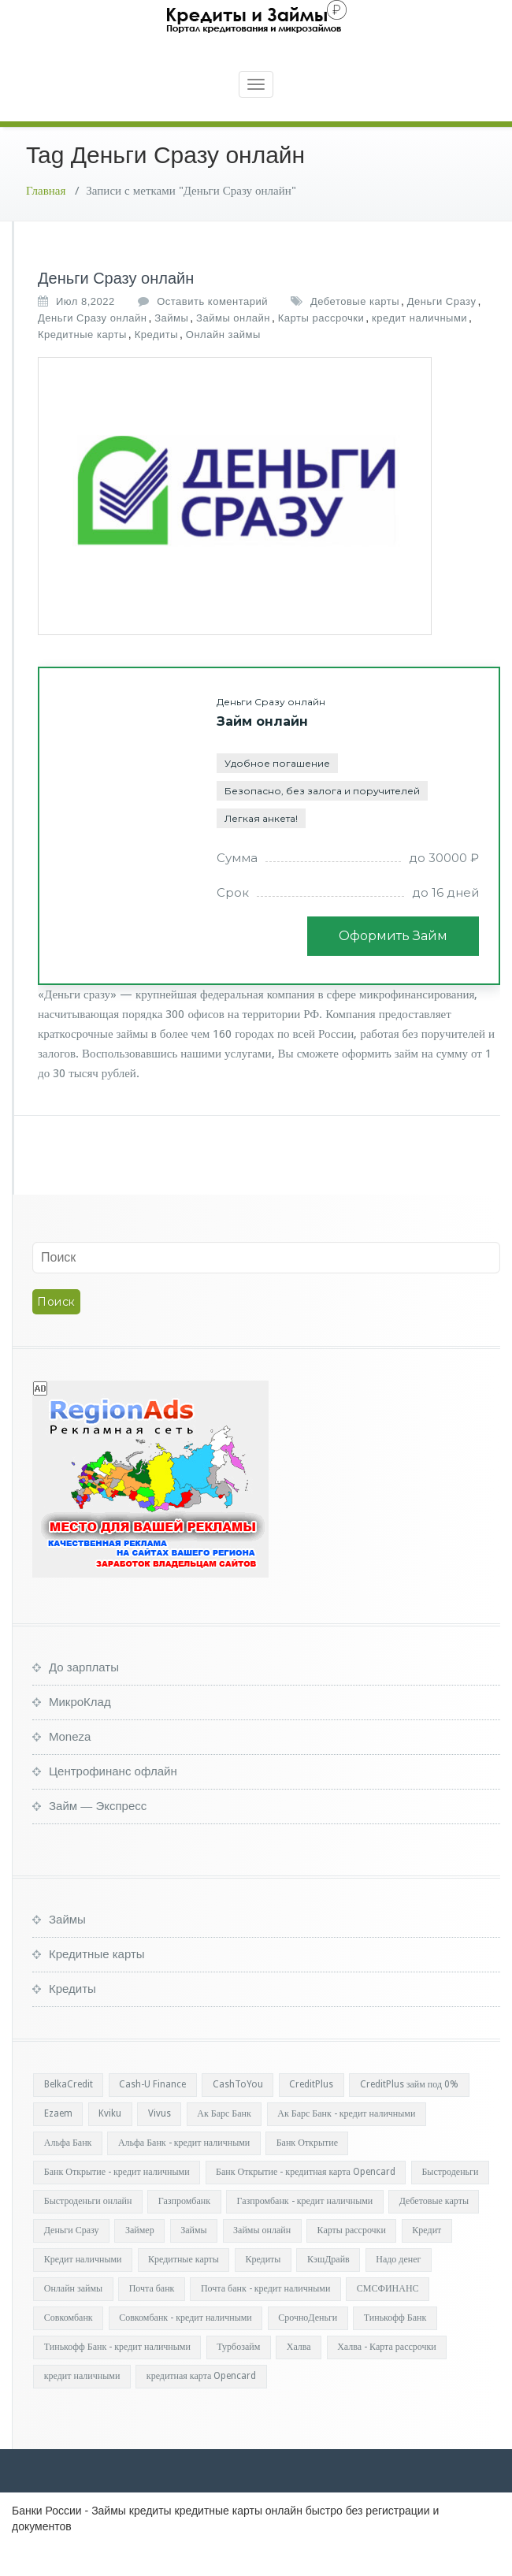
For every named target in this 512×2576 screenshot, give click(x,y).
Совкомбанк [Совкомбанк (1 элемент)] (68, 2349)
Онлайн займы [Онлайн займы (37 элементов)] (73, 2319)
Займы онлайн (233, 349)
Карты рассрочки (321, 349)
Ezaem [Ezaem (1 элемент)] (58, 2144)
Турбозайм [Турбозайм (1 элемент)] (238, 2378)
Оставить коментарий (212, 333)
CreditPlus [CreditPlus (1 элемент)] (311, 2115)
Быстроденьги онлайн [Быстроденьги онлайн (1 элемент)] (88, 2232)
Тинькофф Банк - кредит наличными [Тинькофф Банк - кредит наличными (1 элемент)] (117, 2378)
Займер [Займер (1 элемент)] (139, 2261)
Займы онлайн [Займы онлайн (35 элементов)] (262, 2261)
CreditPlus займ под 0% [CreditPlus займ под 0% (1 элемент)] (409, 2115)
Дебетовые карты (354, 333)
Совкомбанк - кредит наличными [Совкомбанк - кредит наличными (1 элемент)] (185, 2349)
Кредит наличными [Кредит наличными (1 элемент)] (83, 2290)
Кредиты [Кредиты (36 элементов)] (262, 2290)
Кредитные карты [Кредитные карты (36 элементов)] (183, 2290)
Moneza (70, 1768)
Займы (171, 349)
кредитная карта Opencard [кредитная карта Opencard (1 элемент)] (202, 2407)
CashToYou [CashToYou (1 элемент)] (238, 2115)
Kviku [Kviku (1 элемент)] (109, 2144)
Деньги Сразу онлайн (116, 309)
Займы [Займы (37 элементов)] (193, 2261)
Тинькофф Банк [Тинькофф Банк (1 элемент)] (395, 2349)
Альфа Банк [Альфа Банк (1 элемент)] (68, 2174)
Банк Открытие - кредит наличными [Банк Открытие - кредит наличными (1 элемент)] (117, 2203)
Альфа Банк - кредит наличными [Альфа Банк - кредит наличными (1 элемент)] (184, 2174)
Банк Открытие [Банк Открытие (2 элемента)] (307, 2174)
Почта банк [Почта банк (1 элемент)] (152, 2319)
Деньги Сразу (442, 333)
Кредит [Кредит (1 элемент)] (426, 2261)
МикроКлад (80, 1733)
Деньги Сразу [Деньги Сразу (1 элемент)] (71, 2261)
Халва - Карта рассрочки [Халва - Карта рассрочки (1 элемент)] (386, 2378)
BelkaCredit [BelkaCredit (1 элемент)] (68, 2115)
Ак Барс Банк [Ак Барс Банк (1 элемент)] (224, 2144)
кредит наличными (419, 349)
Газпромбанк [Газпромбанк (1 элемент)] (184, 2232)
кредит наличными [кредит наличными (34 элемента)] (82, 2407)
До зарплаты (84, 1698)
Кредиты (156, 366)
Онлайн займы (223, 366)
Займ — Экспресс (98, 1837)
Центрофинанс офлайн (113, 1802)
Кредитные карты (82, 366)
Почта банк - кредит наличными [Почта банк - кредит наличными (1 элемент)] (265, 2319)
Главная (45, 222)
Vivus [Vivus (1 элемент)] (159, 2144)
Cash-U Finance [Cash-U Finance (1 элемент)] (152, 2115)
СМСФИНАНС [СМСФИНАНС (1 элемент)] (388, 2319)
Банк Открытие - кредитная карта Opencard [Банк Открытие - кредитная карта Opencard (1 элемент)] (305, 2203)
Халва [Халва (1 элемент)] (299, 2378)
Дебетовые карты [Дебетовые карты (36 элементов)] (434, 2232)
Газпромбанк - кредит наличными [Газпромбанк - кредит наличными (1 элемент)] (305, 2232)
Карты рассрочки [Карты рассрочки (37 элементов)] (351, 2261)
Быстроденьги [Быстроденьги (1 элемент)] (449, 2203)
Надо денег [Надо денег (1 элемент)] (398, 2290)
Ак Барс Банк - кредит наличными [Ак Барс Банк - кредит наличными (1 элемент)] (346, 2144)
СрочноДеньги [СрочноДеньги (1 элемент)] (307, 2349)
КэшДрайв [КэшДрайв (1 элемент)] (328, 2290)
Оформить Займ (393, 967)
